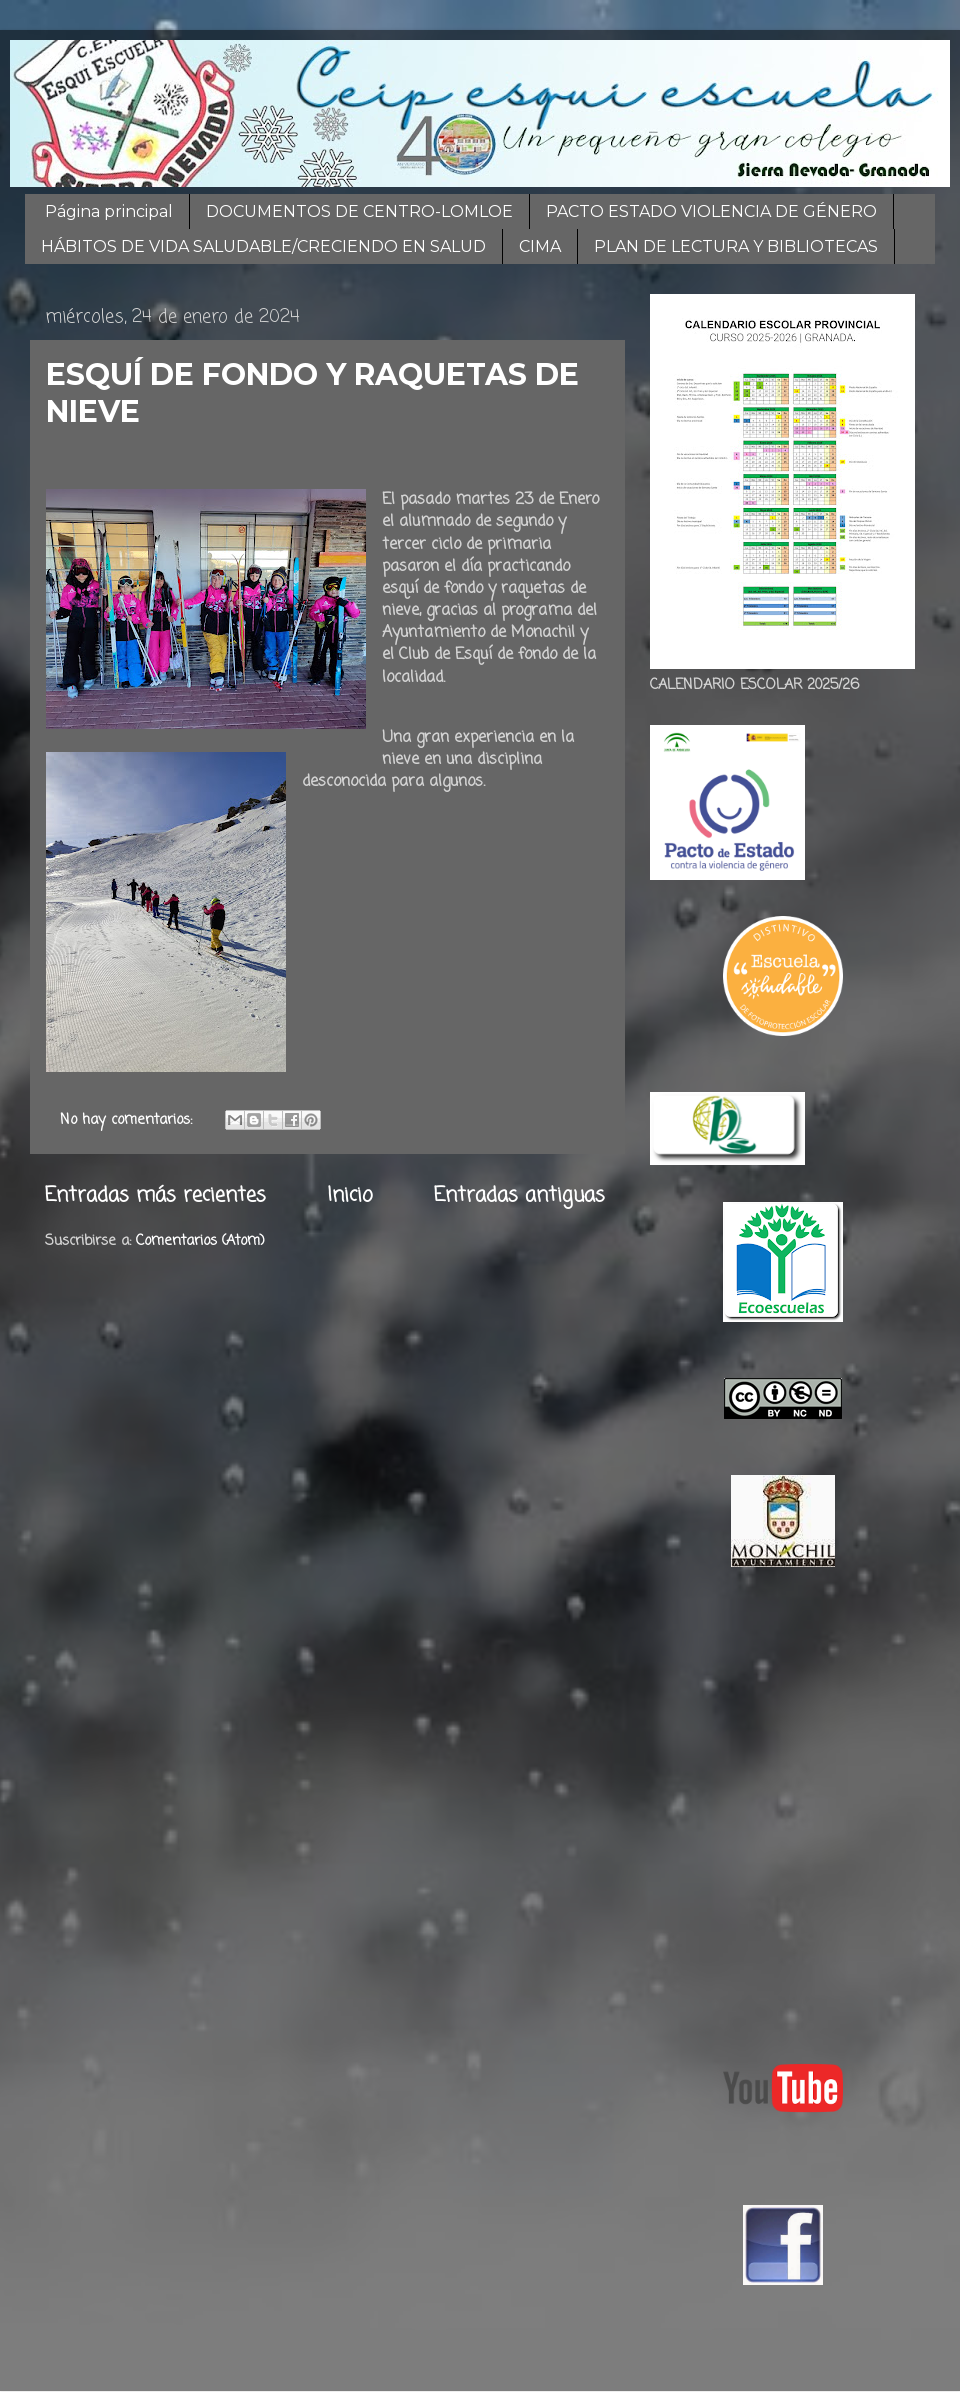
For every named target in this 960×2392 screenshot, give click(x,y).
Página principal (109, 211)
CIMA (540, 246)
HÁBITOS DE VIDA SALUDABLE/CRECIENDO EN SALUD (263, 246)
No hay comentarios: (128, 1120)
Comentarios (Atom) (200, 1241)
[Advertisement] (187, 1810)
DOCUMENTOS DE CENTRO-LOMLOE (359, 211)
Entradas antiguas (519, 1195)
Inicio (350, 1195)
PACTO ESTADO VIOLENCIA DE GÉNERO (711, 211)
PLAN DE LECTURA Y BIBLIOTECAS (736, 246)
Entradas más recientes (155, 1195)
